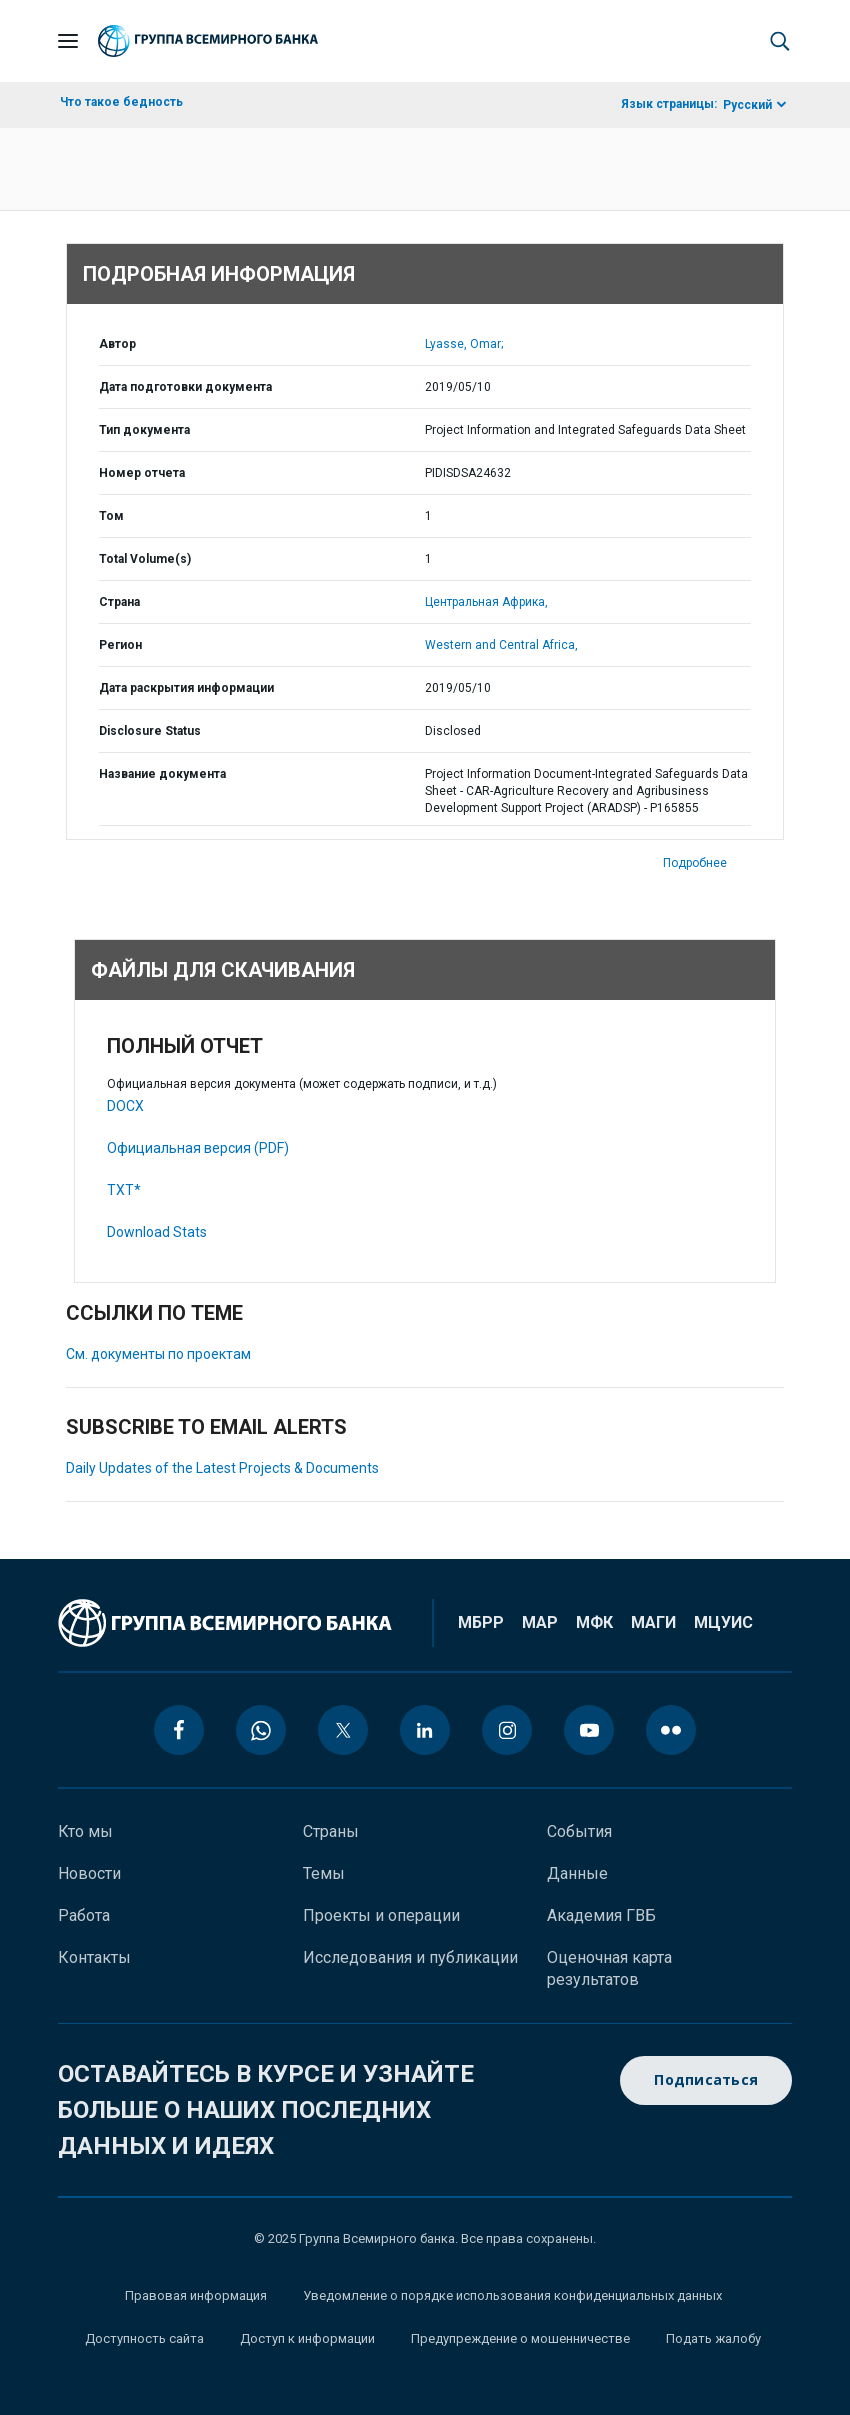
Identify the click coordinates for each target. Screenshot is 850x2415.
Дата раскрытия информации (186, 688)
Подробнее (695, 863)
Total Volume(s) (145, 559)
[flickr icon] (671, 1730)
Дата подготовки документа (185, 387)
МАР (540, 1622)
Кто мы (85, 1831)
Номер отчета (142, 473)
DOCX (125, 1106)
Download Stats (157, 1232)
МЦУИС (723, 1622)
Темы (324, 1873)
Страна (119, 602)
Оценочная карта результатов (609, 1968)
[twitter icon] (343, 1730)
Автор (117, 344)
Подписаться (706, 2080)
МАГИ (653, 1622)
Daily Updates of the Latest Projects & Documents (222, 1468)
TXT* (124, 1190)
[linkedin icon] (425, 1730)
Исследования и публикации (410, 1957)
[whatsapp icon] (261, 1730)
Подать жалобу (713, 2338)
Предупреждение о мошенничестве (520, 2338)
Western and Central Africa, (501, 645)
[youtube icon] (589, 1730)
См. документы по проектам (158, 1354)
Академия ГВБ (601, 1915)
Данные (577, 1873)
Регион (120, 645)
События (579, 1831)
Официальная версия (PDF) (198, 1148)
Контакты (94, 1957)
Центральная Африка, (486, 602)
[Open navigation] (68, 41)
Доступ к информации (307, 2338)
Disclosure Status (150, 731)
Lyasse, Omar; (464, 344)
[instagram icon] (507, 1730)
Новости (89, 1873)
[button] (780, 41)
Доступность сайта (144, 2338)
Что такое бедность (121, 102)
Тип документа (144, 430)
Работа (84, 1915)
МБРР (481, 1622)
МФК (594, 1622)
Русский (747, 105)
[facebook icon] (179, 1730)
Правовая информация (196, 2295)
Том (111, 516)
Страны (331, 1831)
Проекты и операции (381, 1915)
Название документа (162, 774)
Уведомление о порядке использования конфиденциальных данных (512, 2295)
